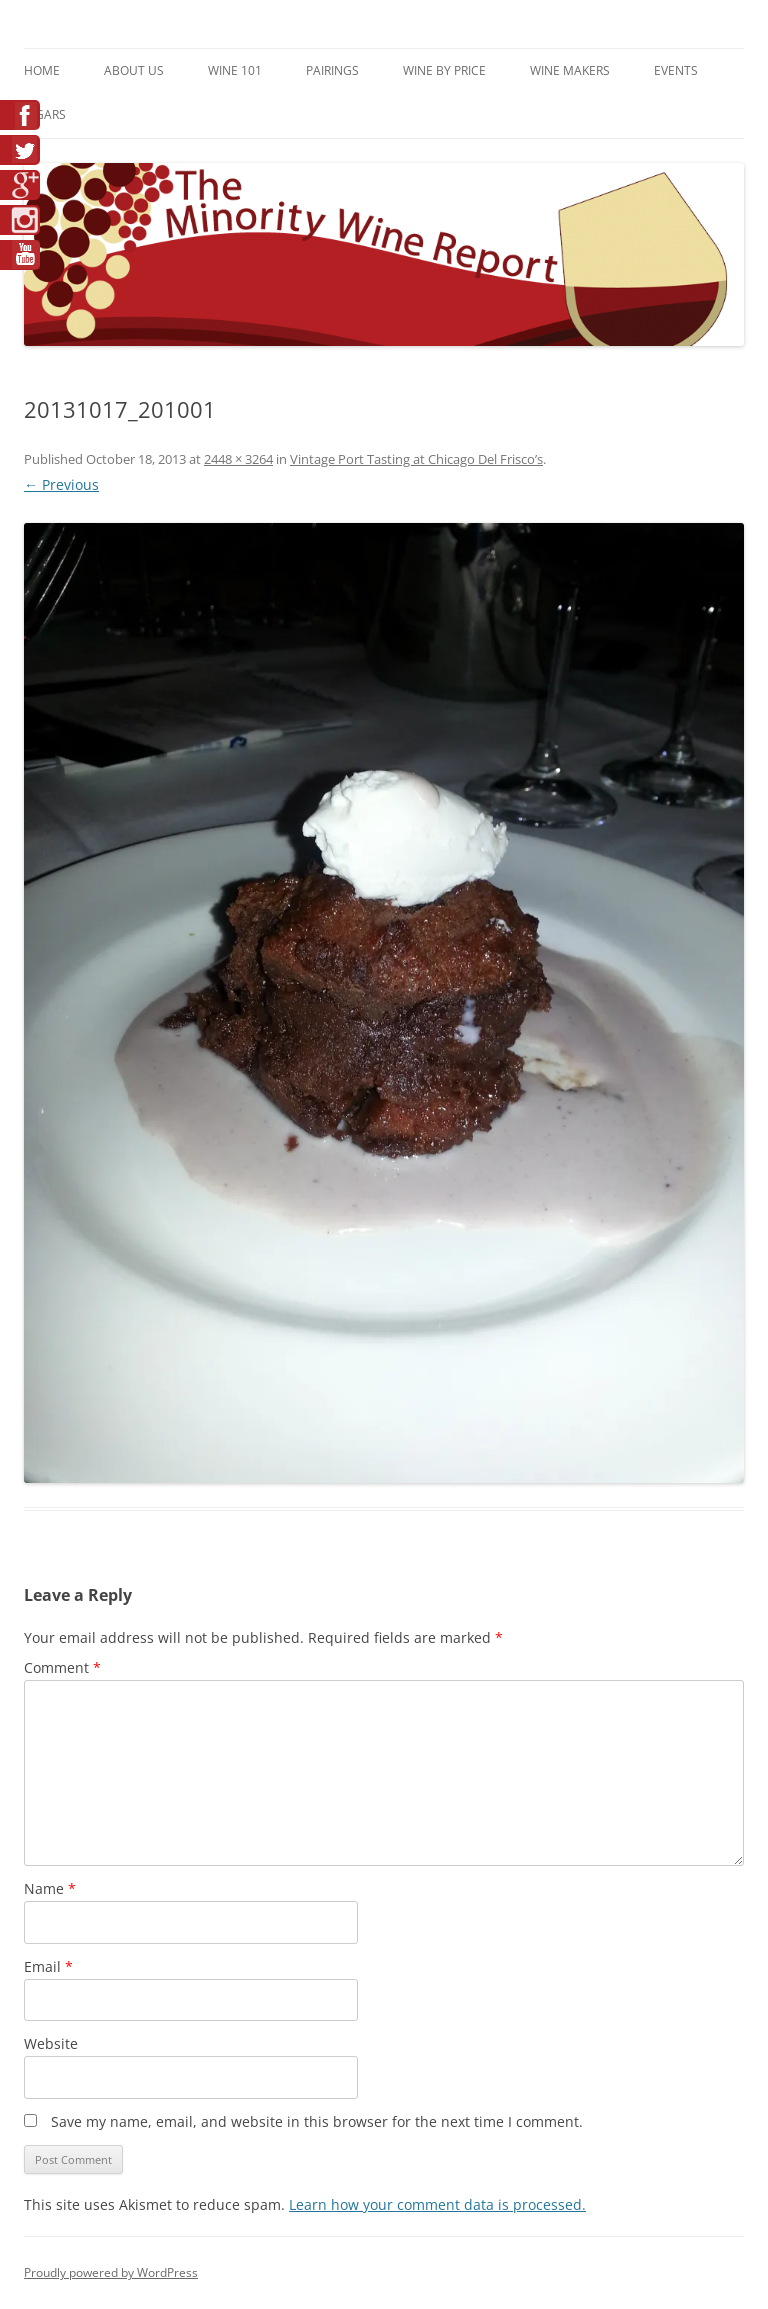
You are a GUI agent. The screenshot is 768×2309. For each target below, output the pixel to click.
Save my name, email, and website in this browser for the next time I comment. (317, 2121)
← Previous (61, 484)
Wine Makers (570, 70)
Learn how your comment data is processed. (437, 2204)
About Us (134, 70)
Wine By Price (444, 70)
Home (42, 70)
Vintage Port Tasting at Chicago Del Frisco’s (416, 459)
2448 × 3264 (238, 459)
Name (50, 1888)
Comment (62, 1667)
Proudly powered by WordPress (111, 2272)
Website (51, 2043)
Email (48, 1966)
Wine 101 (235, 70)
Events (676, 70)
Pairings (332, 70)
